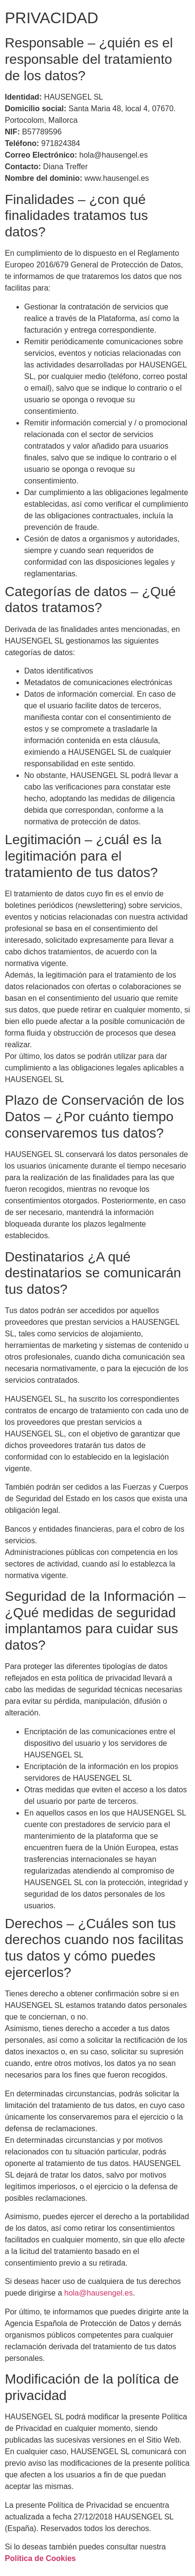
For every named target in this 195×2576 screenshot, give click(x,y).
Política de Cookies (40, 2558)
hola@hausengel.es (98, 2293)
